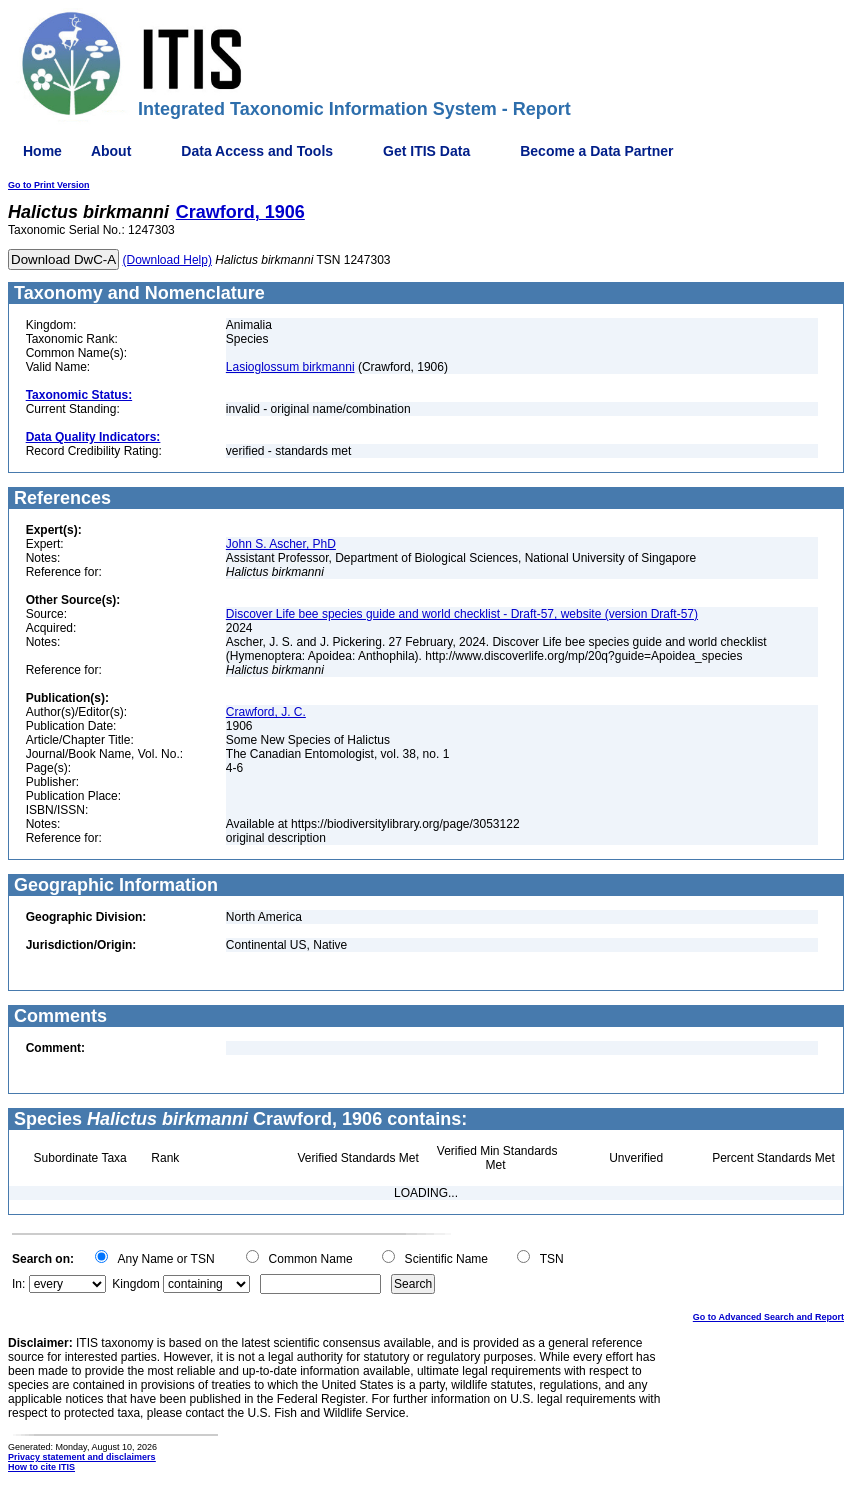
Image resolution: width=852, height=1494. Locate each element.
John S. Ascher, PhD (281, 544)
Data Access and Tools (257, 151)
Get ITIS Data (426, 151)
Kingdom (135, 1284)
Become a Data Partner (596, 151)
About (111, 151)
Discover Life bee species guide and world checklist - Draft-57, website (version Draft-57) (462, 614)
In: (18, 1284)
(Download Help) (167, 260)
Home (42, 151)
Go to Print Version (49, 185)
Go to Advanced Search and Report (768, 1317)
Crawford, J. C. (266, 712)
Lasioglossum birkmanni (290, 367)
